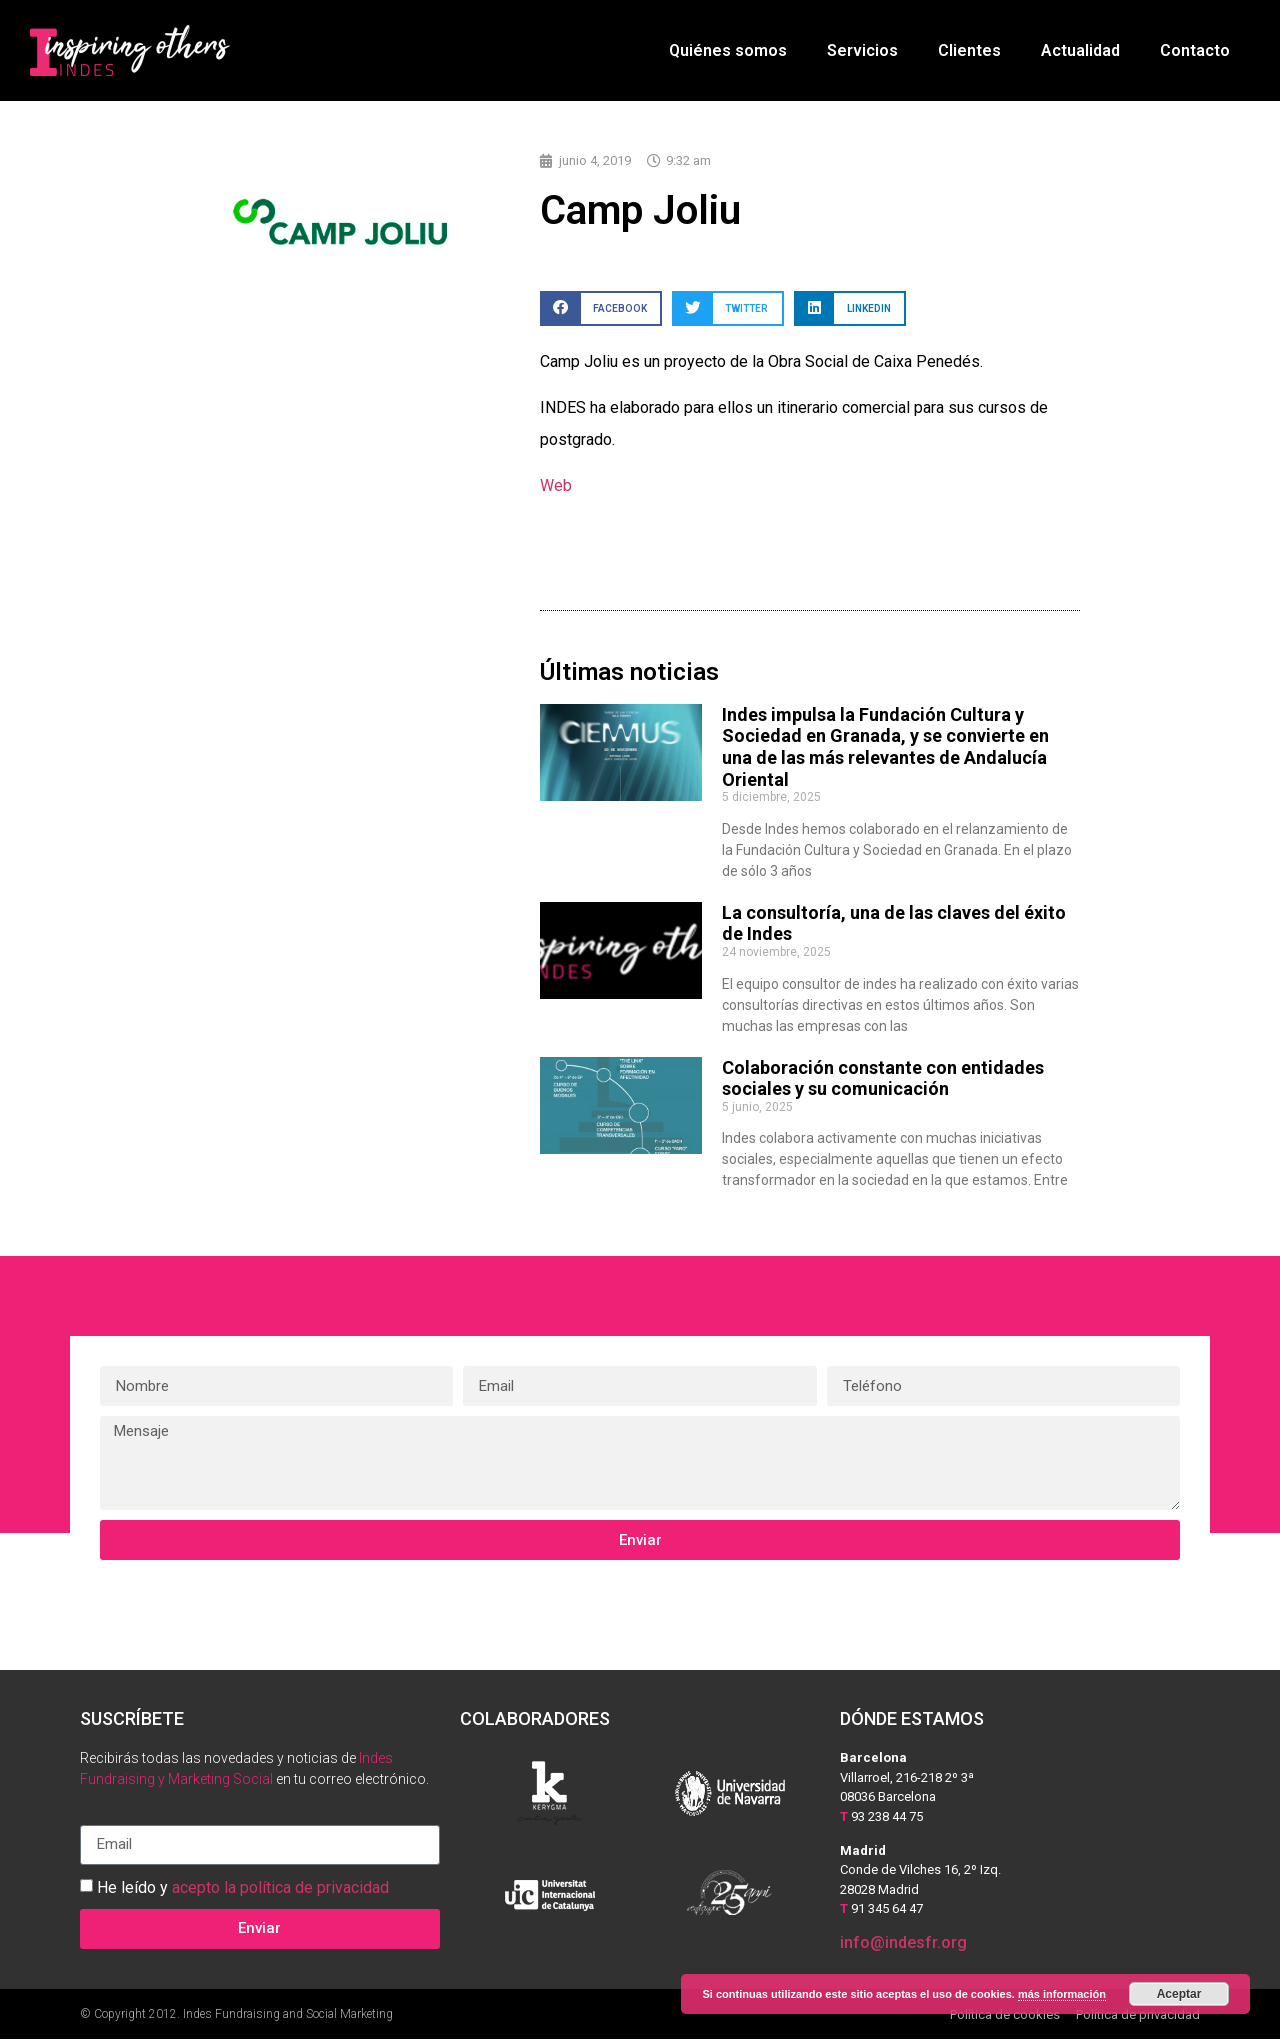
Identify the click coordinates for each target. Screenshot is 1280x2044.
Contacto (1195, 50)
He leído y (243, 1891)
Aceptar (1179, 1994)
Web (556, 490)
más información (1062, 1994)
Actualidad (1080, 50)
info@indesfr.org (903, 1947)
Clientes (969, 50)
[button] (601, 313)
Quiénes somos (728, 50)
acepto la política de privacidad (280, 1891)
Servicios (862, 50)
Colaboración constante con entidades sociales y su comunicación (883, 1083)
